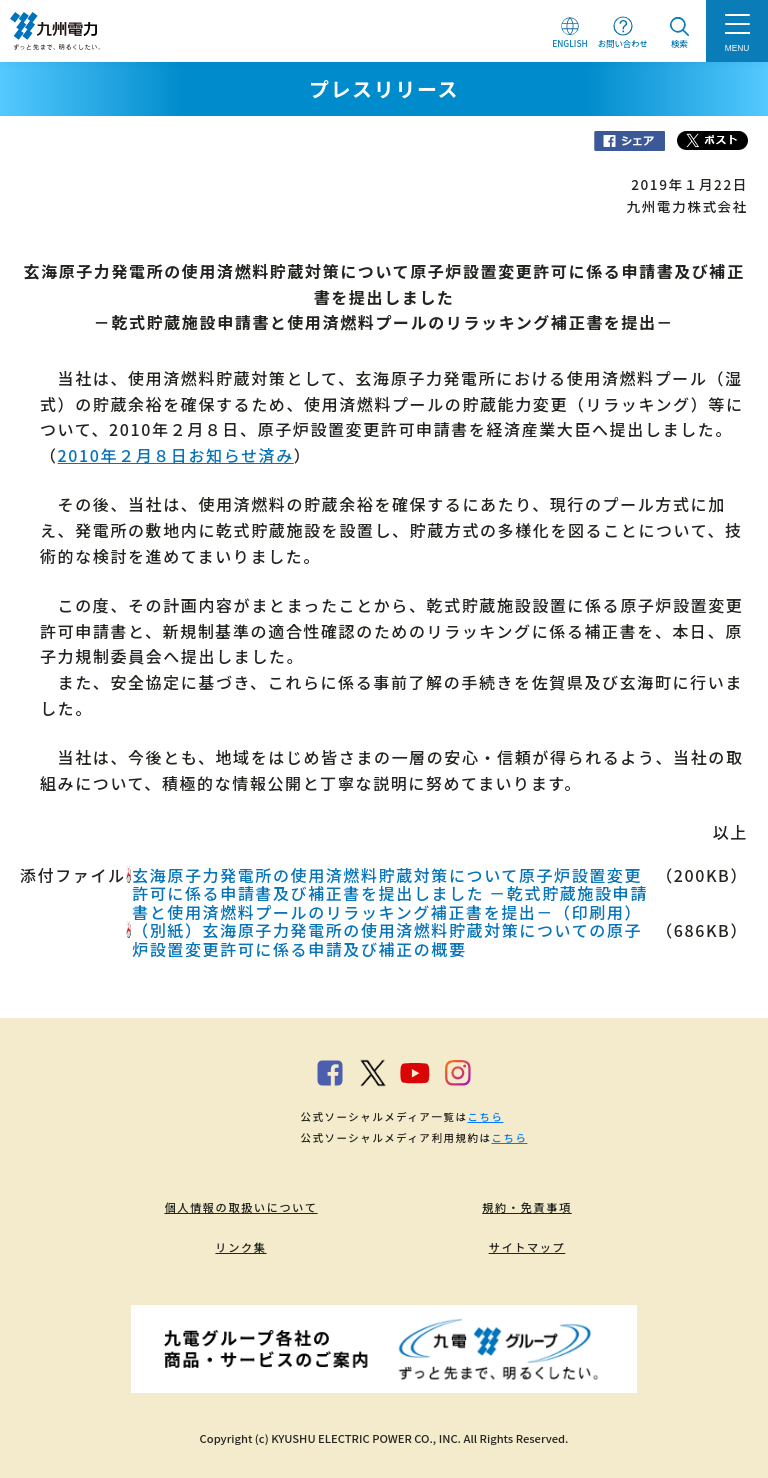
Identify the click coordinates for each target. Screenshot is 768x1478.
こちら (485, 1116)
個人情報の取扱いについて (240, 1207)
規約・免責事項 (527, 1207)
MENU (737, 48)
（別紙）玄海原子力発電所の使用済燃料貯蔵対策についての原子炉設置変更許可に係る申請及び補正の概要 (387, 939)
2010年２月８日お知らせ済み (176, 455)
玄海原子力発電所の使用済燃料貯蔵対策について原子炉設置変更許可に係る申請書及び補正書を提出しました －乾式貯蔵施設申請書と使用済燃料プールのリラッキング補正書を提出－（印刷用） (390, 893)
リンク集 (240, 1247)
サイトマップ (527, 1247)
